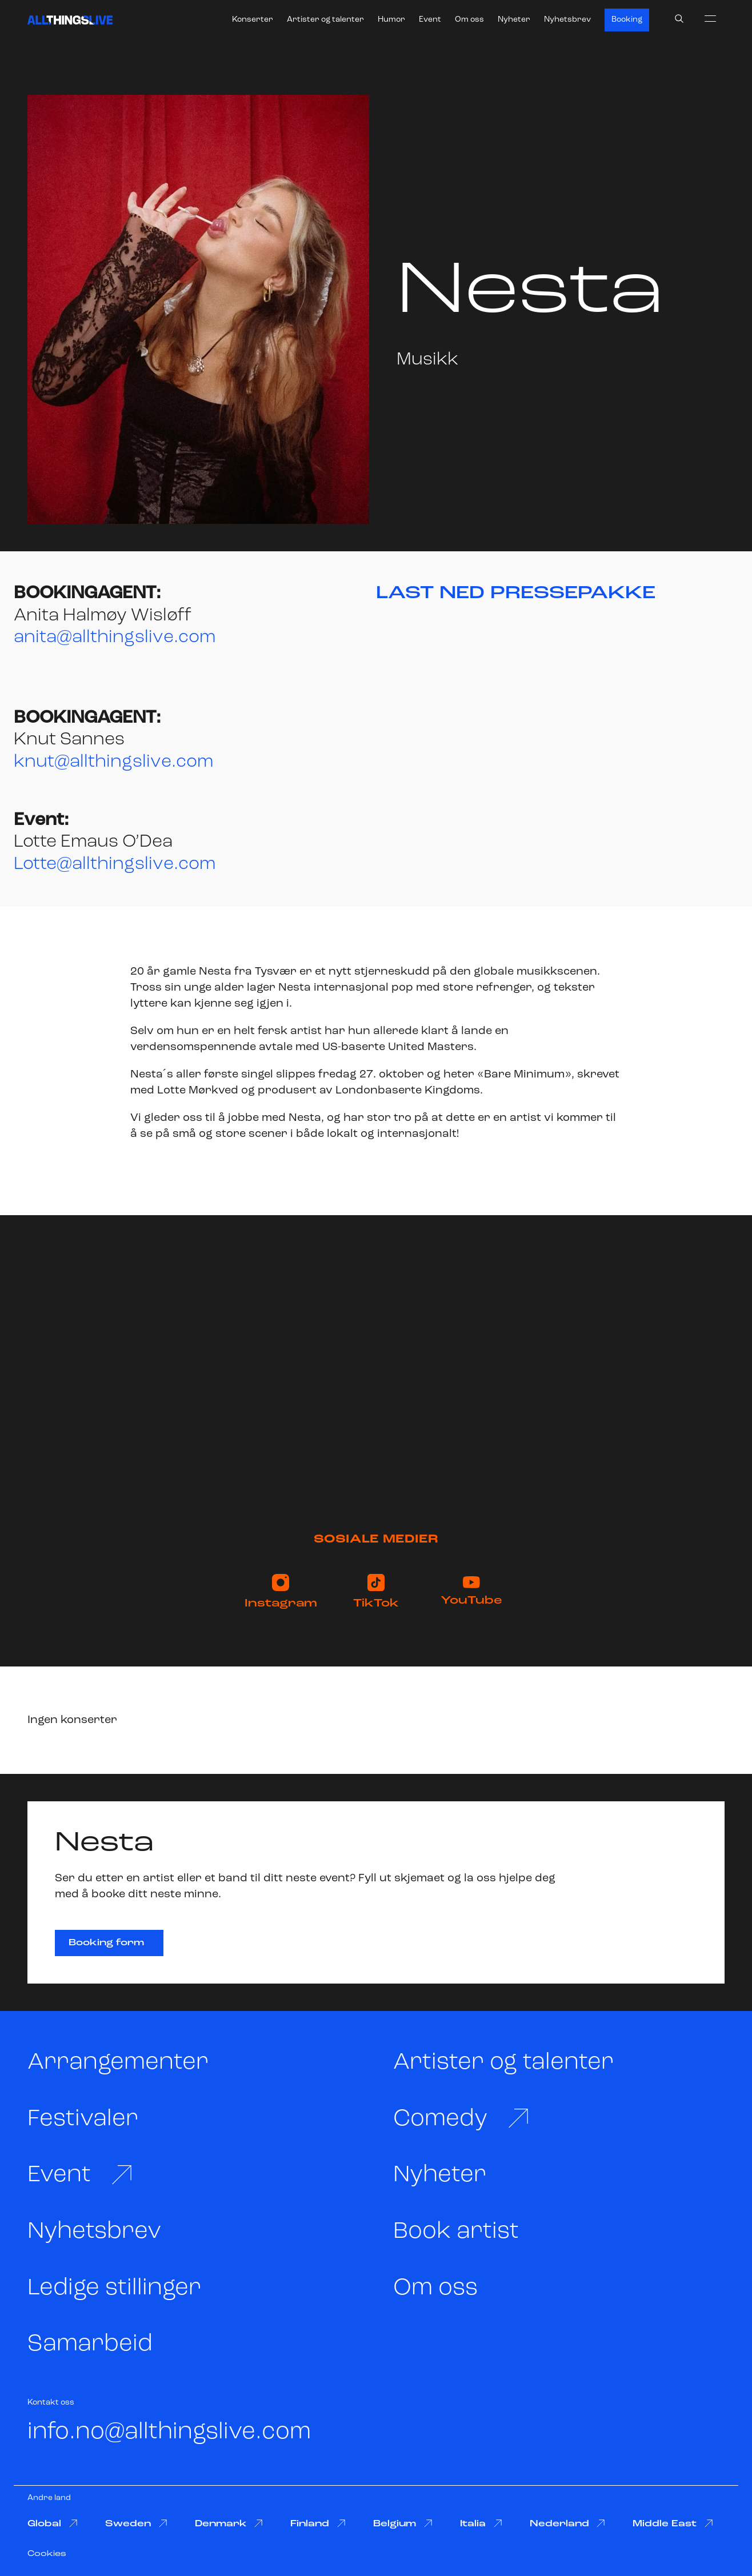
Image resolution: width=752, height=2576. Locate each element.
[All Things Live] (70, 20)
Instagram (281, 1591)
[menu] (710, 18)
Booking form (106, 1943)
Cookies (46, 2554)
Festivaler (82, 2119)
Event (430, 19)
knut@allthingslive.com (113, 762)
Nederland (568, 2524)
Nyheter (514, 19)
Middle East (673, 2524)
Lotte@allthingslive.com (114, 864)
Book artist (456, 2232)
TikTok (376, 1591)
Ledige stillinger (114, 2288)
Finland (318, 2524)
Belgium (403, 2524)
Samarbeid (90, 2344)
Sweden (136, 2524)
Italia (481, 2524)
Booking (626, 19)
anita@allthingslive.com (114, 637)
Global (52, 2524)
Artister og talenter (325, 19)
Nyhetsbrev (567, 19)
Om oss (469, 19)
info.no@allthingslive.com (169, 2432)
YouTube (471, 1591)
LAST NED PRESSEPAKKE (515, 593)
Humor (391, 19)
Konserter (252, 19)
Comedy (461, 2118)
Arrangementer (118, 2062)
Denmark (229, 2524)
